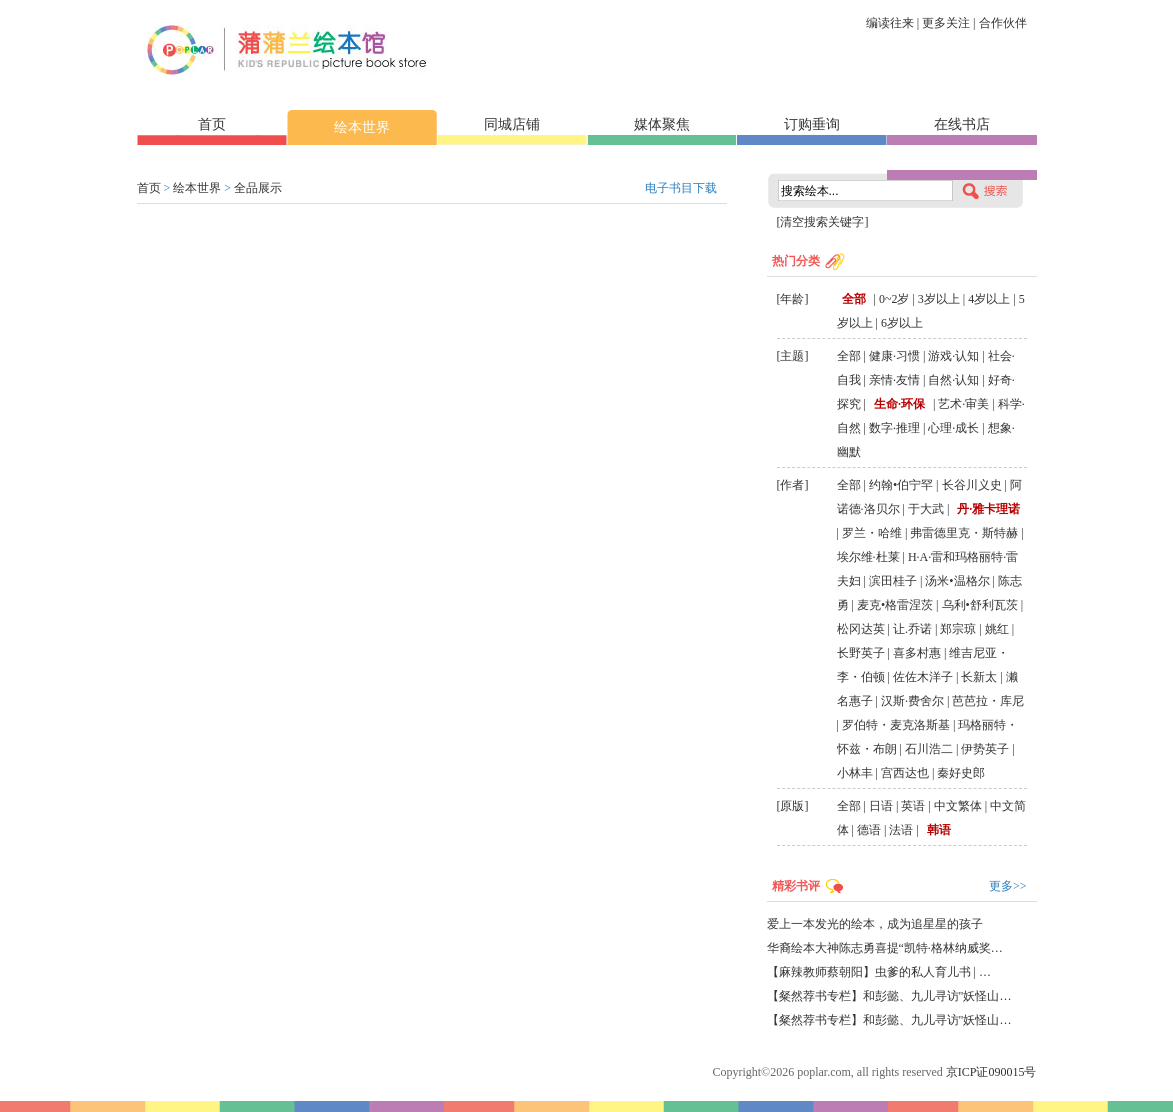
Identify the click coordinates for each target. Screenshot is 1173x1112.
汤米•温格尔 (957, 581)
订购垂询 (812, 124)
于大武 (926, 509)
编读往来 (890, 23)
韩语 (939, 830)
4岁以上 (989, 299)
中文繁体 (958, 806)
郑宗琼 (958, 629)
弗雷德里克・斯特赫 (964, 533)
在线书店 (962, 124)
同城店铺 (512, 124)
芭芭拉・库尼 (988, 701)
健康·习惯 (894, 356)
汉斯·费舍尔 (912, 701)
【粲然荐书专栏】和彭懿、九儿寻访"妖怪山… (889, 996)
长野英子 (861, 653)
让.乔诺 (912, 629)
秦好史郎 (961, 773)
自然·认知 (953, 380)
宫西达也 (905, 773)
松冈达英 (861, 629)
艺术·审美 (963, 404)
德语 (869, 830)
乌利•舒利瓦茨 (980, 605)
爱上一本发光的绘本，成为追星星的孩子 (875, 924)
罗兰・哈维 (872, 533)
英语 (913, 806)
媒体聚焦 (662, 124)
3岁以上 (939, 299)
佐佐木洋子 (923, 677)
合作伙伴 (1003, 23)
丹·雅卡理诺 (988, 509)
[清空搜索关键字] (823, 222)
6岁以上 (902, 323)
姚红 (997, 629)
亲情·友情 (894, 380)
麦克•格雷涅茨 (895, 605)
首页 (212, 124)
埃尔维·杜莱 (868, 557)
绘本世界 (362, 127)
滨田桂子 (893, 581)
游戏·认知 (953, 356)
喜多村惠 (917, 653)
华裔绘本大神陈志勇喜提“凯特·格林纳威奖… (885, 948)
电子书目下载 (681, 188)
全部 (854, 299)
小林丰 (855, 773)
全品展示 (258, 188)
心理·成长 (953, 428)
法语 (901, 830)
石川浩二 (929, 749)
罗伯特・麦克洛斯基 (896, 725)
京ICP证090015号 (991, 1072)
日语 (881, 806)
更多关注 (946, 23)
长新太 (979, 677)
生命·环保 (899, 404)
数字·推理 (894, 428)
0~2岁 (894, 299)
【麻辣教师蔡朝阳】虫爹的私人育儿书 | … (879, 972)
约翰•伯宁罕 (901, 485)
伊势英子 (985, 749)
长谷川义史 (972, 485)
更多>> (1008, 886)
